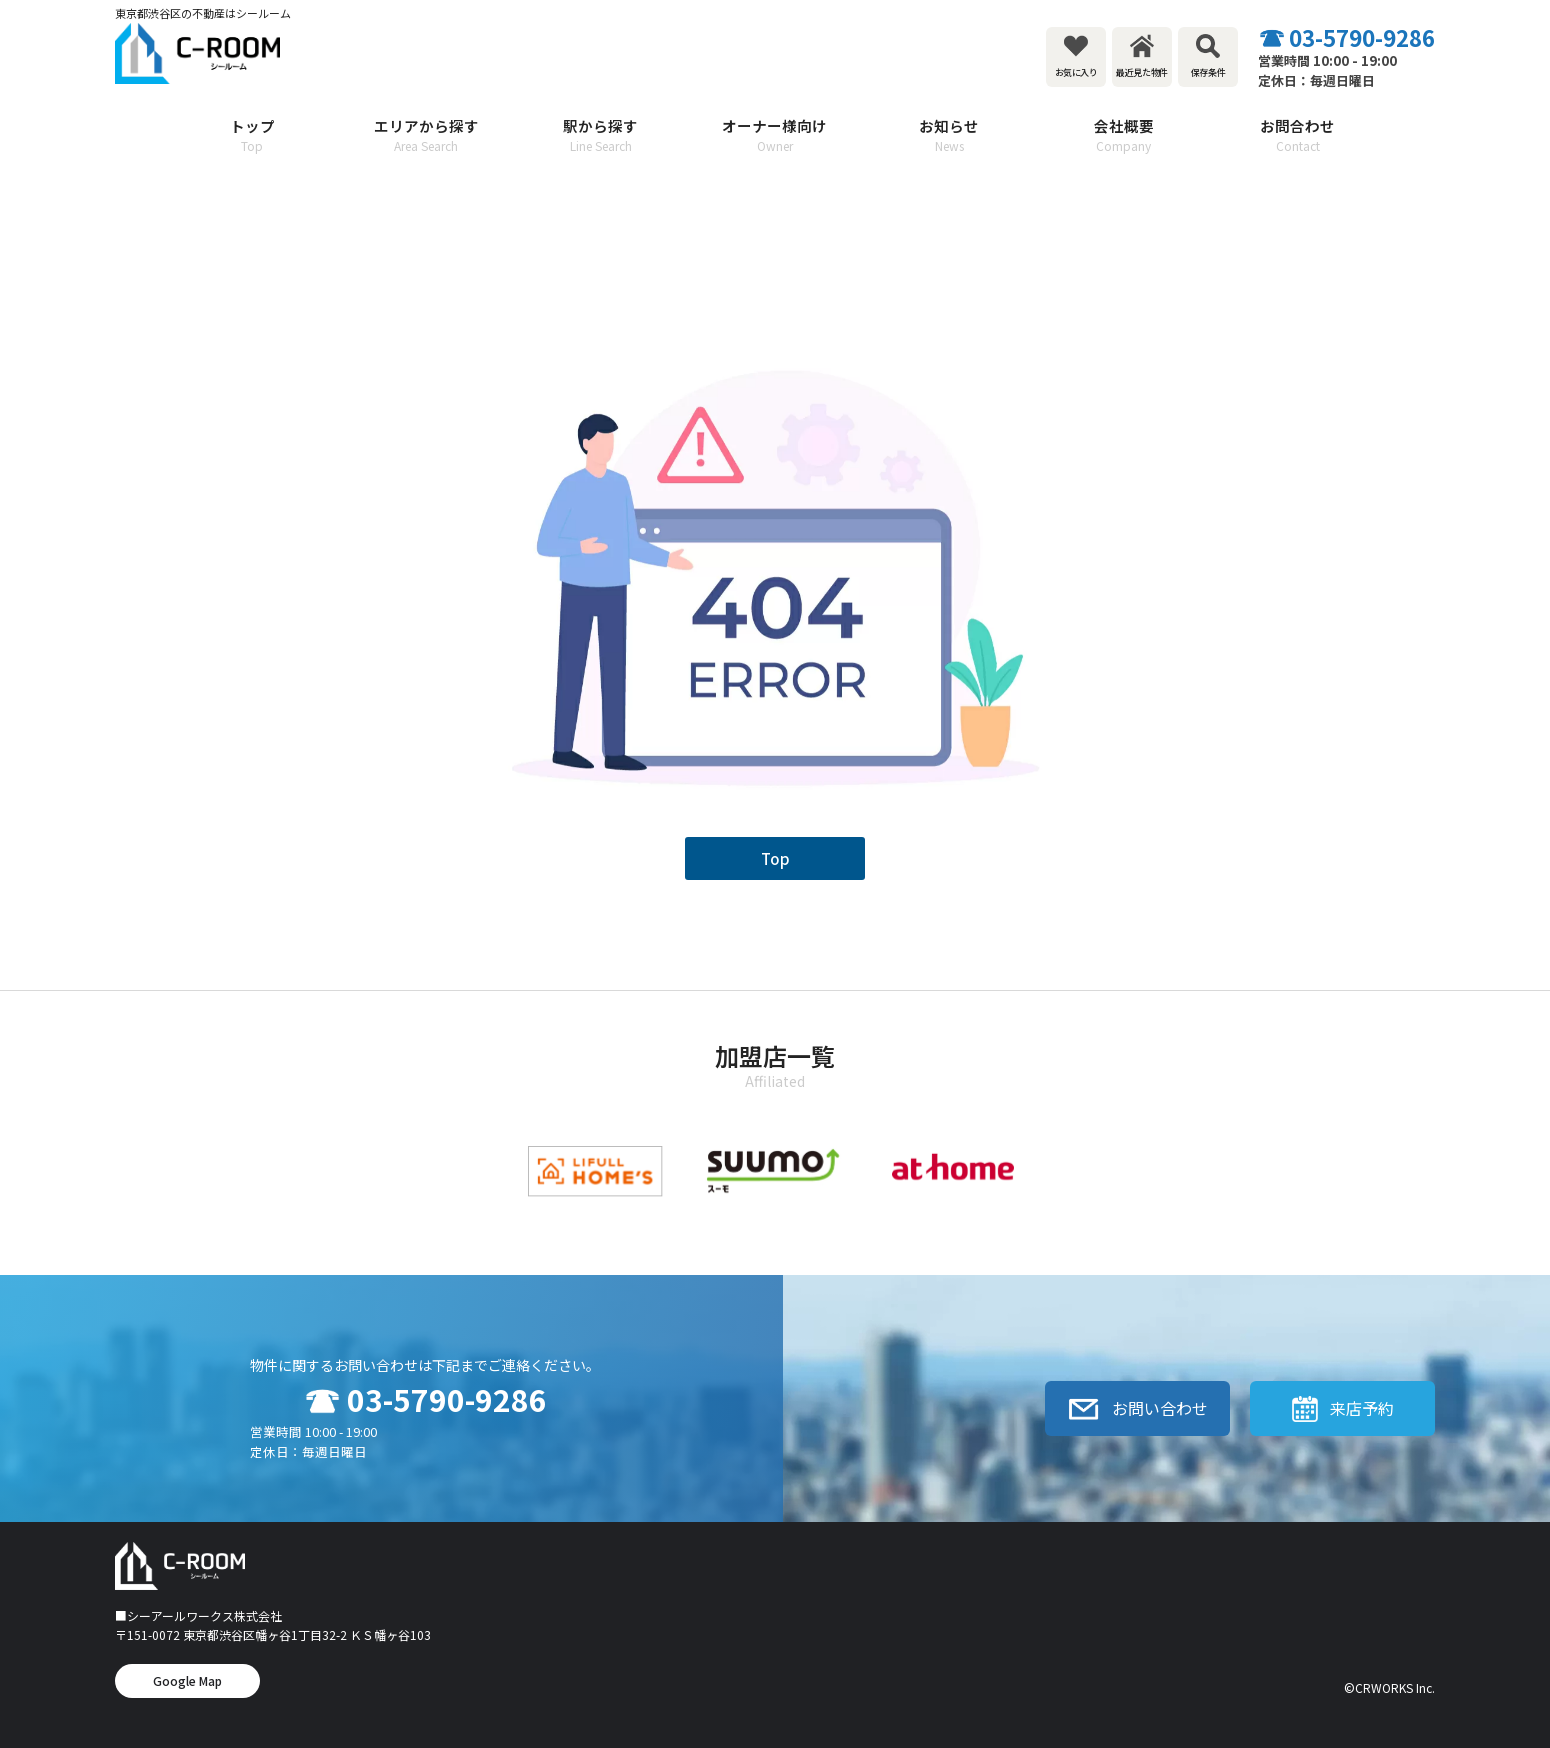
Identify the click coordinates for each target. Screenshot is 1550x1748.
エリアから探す (426, 135)
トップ (252, 135)
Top (775, 858)
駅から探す (601, 135)
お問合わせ (1298, 135)
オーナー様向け (775, 135)
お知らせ (949, 135)
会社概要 (1123, 135)
